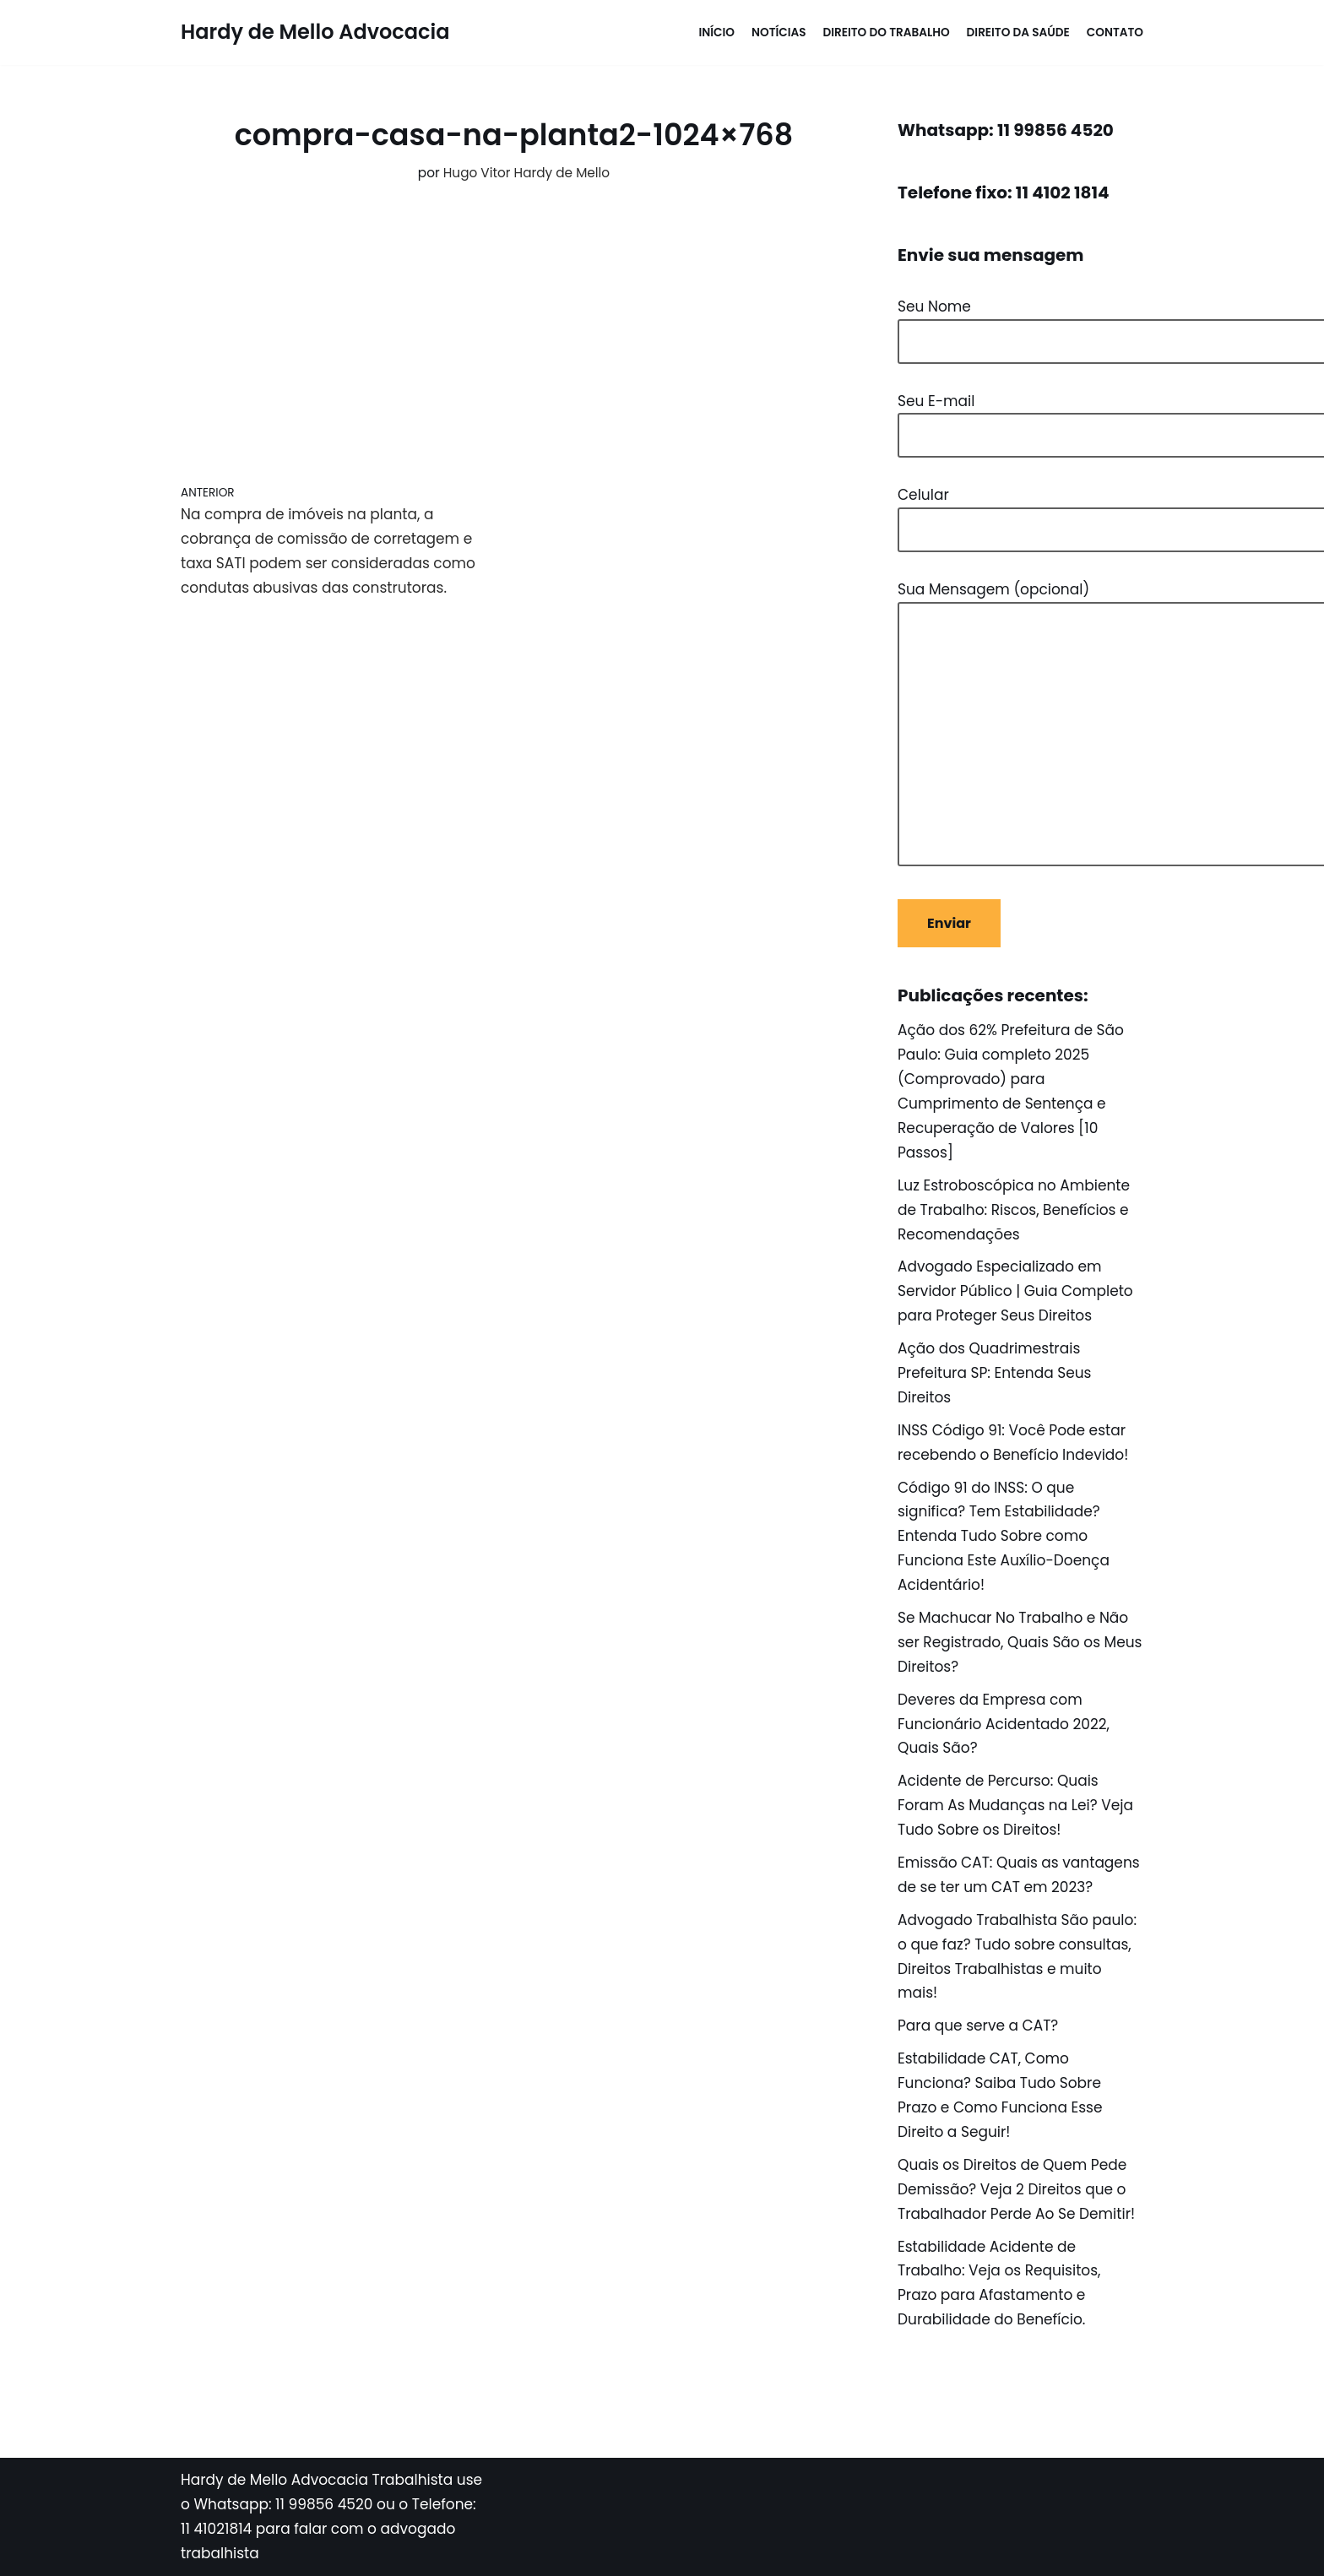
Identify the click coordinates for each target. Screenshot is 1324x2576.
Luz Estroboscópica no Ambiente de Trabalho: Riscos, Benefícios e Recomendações (1014, 1210)
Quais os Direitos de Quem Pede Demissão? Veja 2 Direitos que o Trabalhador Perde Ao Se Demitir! (1016, 2189)
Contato (1115, 32)
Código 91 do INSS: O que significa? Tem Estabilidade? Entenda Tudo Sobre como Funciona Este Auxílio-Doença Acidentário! (1004, 1537)
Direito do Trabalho (886, 32)
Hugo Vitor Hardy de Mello (526, 173)
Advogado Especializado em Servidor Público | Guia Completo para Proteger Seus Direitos (1015, 1291)
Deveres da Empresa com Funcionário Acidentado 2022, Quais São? (1004, 1724)
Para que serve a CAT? (978, 2025)
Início (717, 32)
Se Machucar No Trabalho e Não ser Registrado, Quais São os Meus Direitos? (1020, 1642)
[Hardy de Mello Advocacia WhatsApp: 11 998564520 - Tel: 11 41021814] (315, 32)
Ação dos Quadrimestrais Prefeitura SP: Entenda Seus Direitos (994, 1372)
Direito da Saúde (1018, 32)
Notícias (779, 32)
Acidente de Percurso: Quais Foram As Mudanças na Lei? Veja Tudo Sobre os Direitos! (1015, 1805)
